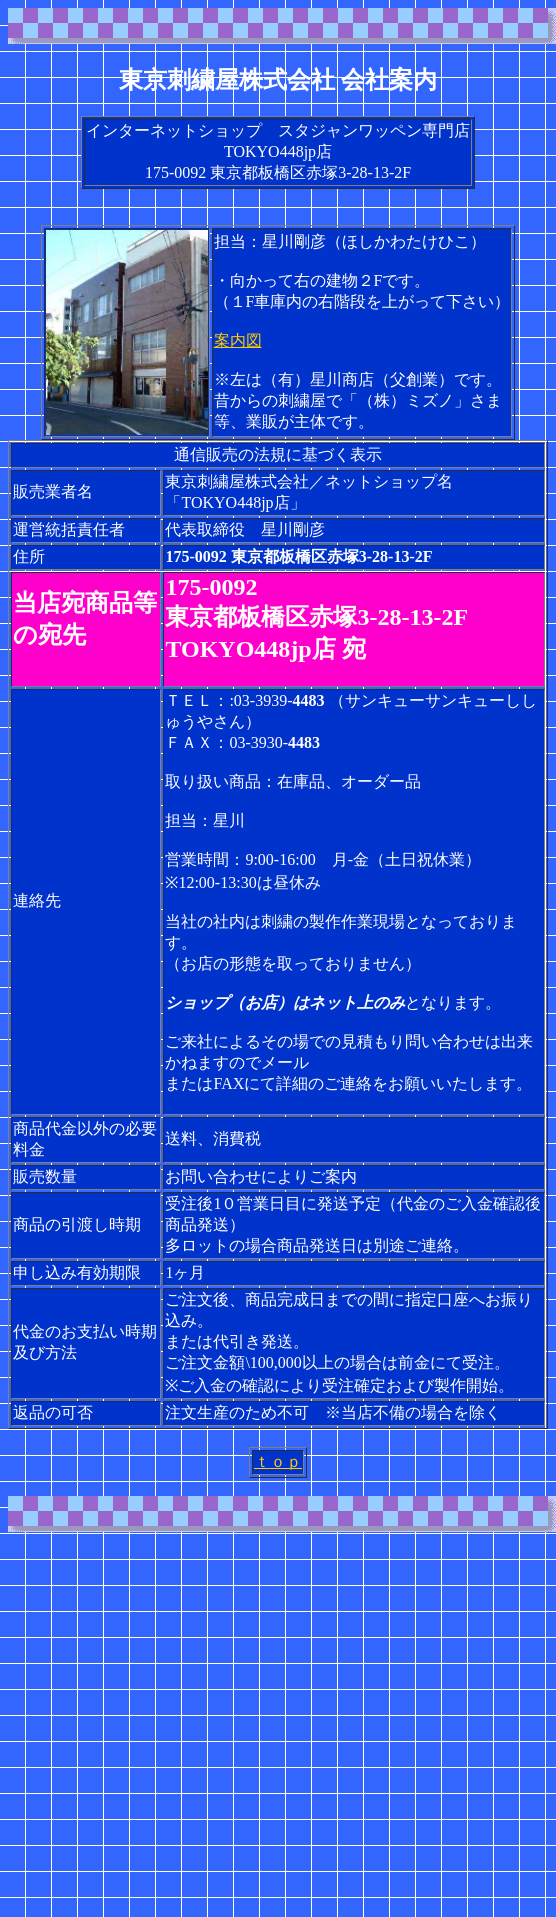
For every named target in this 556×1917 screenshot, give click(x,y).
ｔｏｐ (278, 1461)
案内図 (238, 340)
